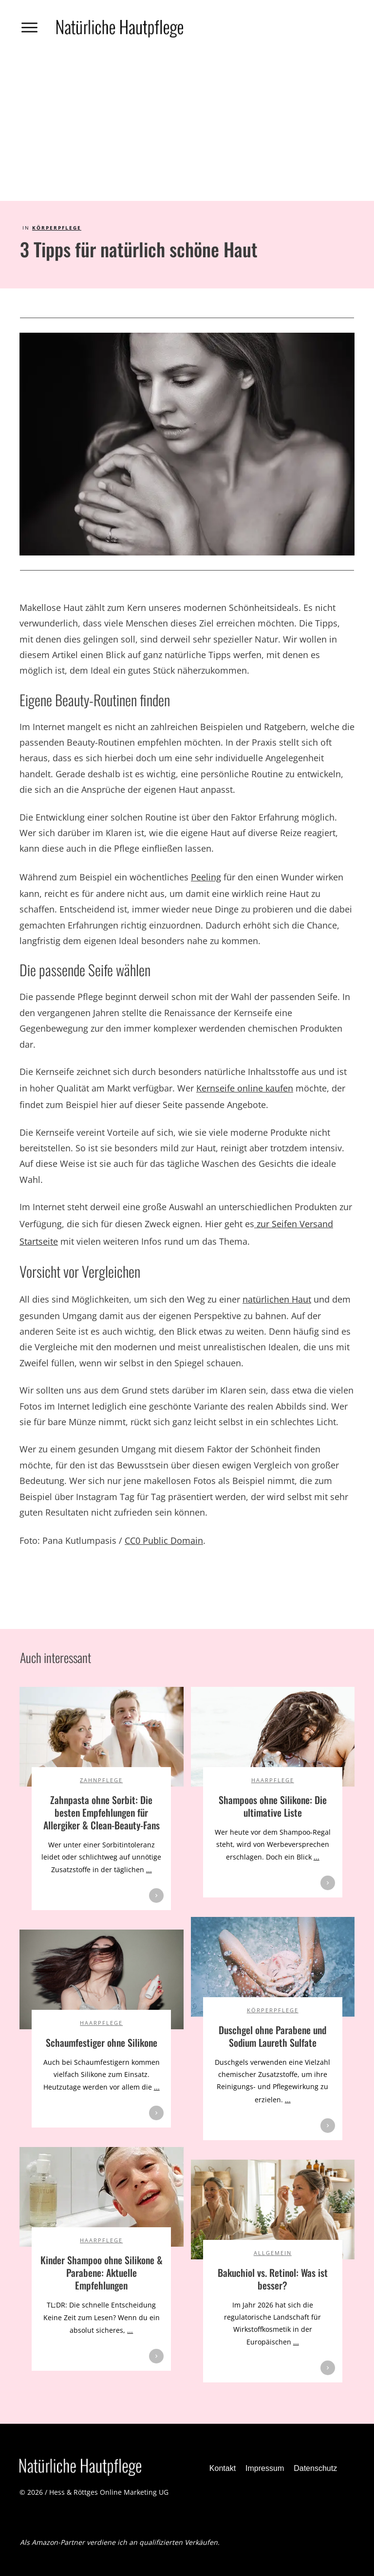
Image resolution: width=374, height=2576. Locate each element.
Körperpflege (56, 227)
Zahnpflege (101, 1780)
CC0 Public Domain (164, 1540)
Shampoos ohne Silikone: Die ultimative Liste (273, 1806)
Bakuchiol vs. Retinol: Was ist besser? (273, 2278)
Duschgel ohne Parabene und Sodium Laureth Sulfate (272, 2036)
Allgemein (273, 2252)
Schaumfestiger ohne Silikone (101, 2042)
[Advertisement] (187, 128)
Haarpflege (272, 1780)
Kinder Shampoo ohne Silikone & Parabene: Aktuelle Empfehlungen (101, 2272)
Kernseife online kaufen (244, 1088)
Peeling (206, 877)
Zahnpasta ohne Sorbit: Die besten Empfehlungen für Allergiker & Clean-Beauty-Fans (101, 1812)
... (149, 1869)
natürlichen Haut (277, 1299)
